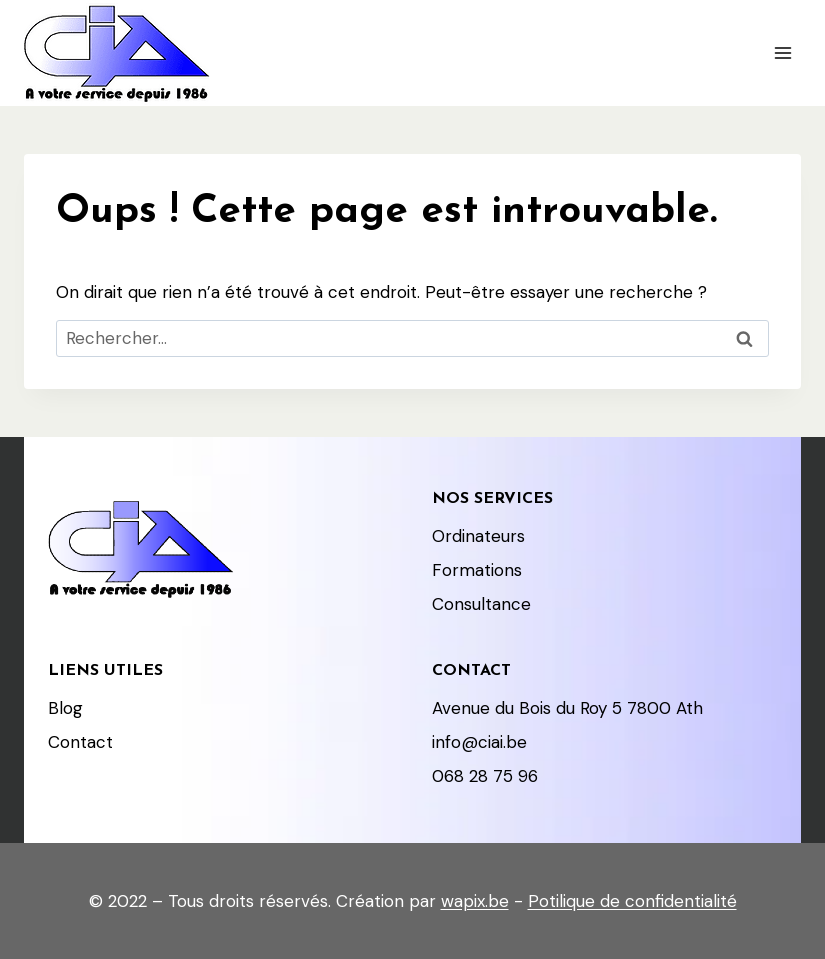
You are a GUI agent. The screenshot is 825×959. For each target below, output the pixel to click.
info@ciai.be (479, 742)
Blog (65, 708)
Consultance (481, 604)
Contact (80, 742)
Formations (477, 570)
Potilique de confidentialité (632, 901)
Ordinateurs (478, 536)
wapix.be (475, 901)
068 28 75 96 (485, 776)
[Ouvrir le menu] (782, 52)
